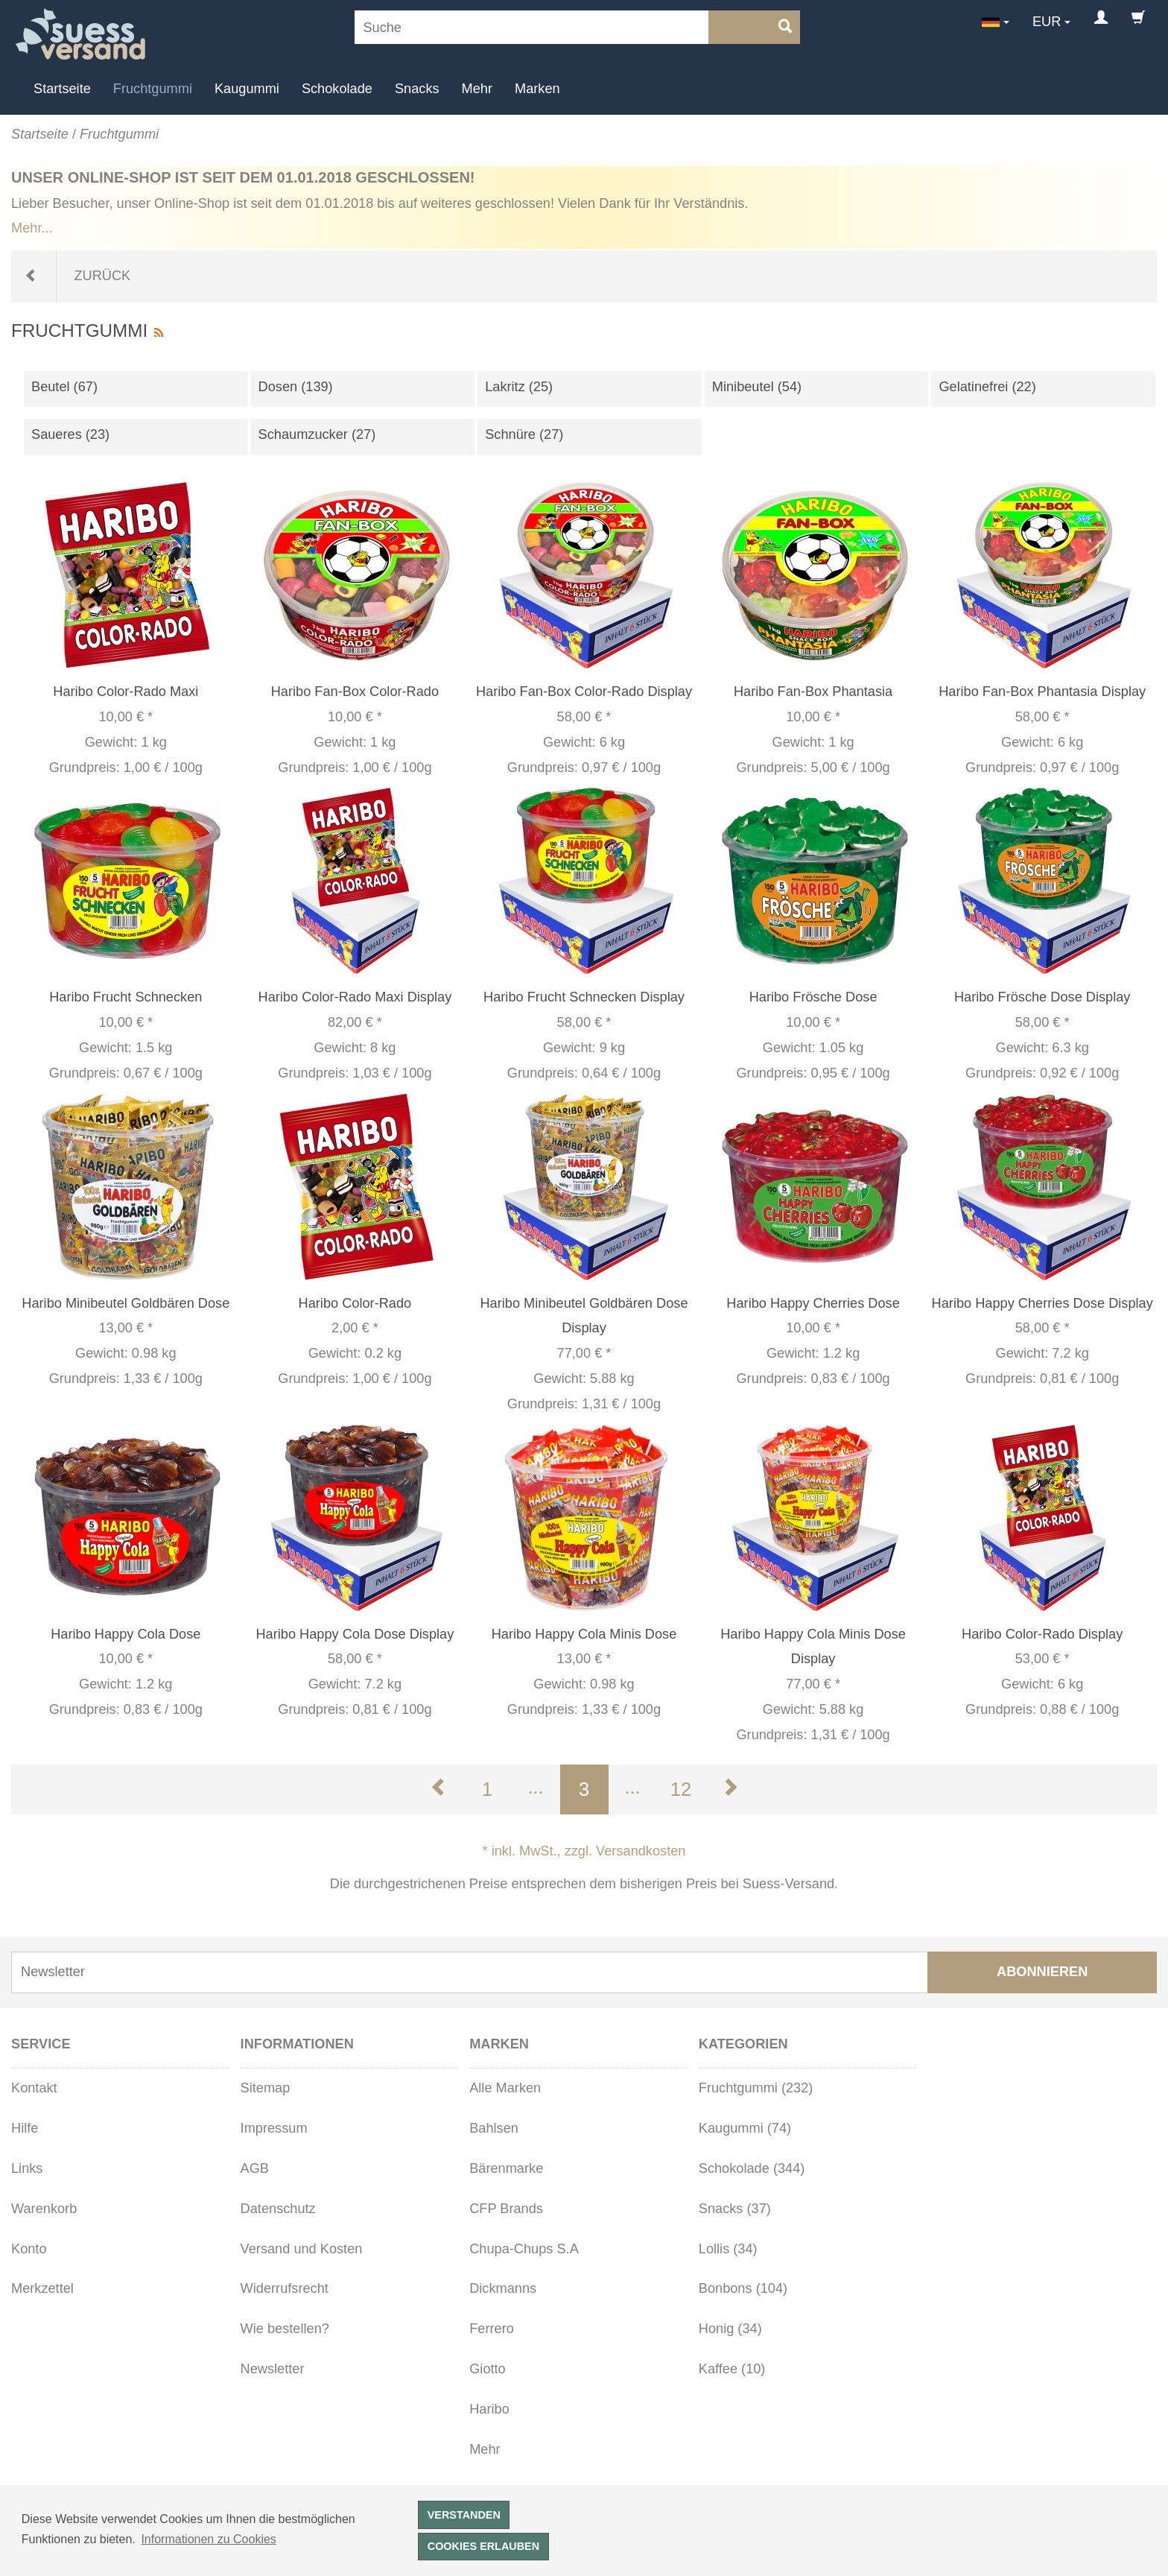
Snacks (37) (735, 2208)
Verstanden (464, 2515)
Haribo (489, 2409)
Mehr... (32, 228)
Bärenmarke (506, 2168)
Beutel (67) (64, 386)
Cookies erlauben (483, 2546)
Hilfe (24, 2128)
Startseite (62, 88)
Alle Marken (505, 2087)
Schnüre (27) (524, 434)
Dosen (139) (295, 386)
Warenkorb (44, 2208)
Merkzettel (42, 2288)
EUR (1046, 21)
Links (26, 2168)
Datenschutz (278, 2208)
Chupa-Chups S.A (524, 2248)
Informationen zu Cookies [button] (208, 2539)
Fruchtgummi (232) (756, 2087)
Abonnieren (1042, 1971)
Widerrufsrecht (284, 2288)
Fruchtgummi (152, 88)
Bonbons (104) (743, 2288)
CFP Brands (506, 2208)
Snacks (417, 88)
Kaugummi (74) (745, 2128)
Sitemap (266, 2087)
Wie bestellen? (285, 2328)
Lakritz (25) (519, 386)
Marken (537, 88)
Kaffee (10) (732, 2368)
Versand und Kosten (302, 2248)
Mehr (477, 88)
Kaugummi (247, 88)
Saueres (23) (70, 434)
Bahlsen (493, 2128)
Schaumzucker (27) (317, 434)
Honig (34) (730, 2328)
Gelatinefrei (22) (987, 386)
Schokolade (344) (752, 2168)
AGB (255, 2168)
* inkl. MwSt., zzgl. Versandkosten (584, 1851)
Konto (29, 2248)
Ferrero (491, 2328)
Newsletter (273, 2368)
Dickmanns (502, 2288)
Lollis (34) (728, 2248)
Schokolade (337, 88)
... (535, 1786)
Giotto (487, 2368)
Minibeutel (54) (757, 386)
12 (680, 1789)
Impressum (274, 2128)
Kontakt (34, 2087)
